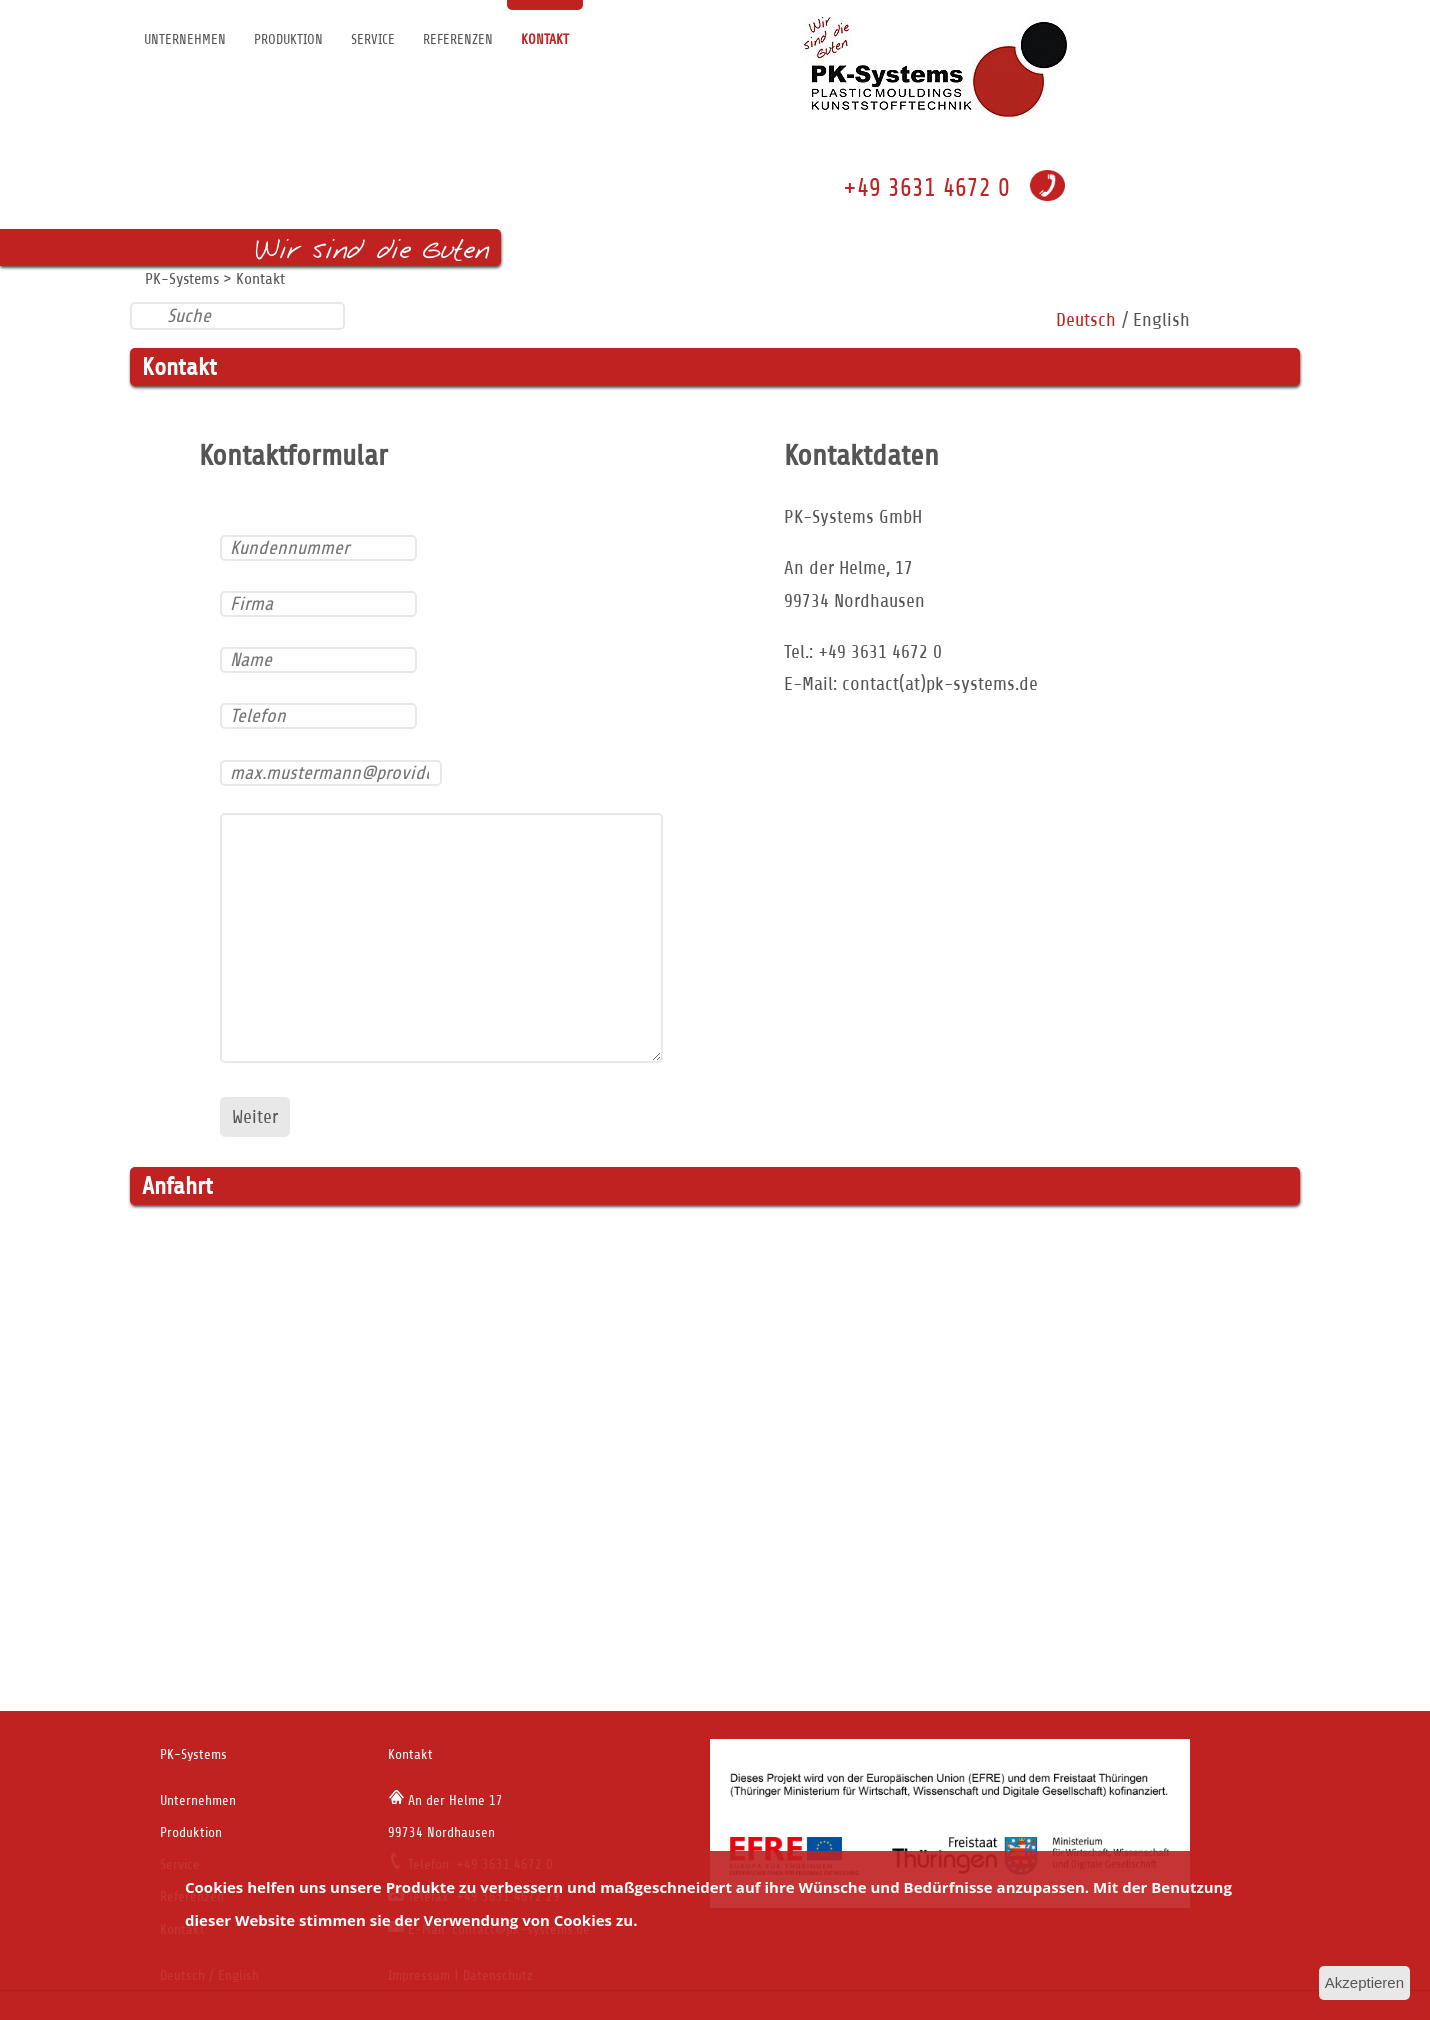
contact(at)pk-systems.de (940, 683)
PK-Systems (182, 279)
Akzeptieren (1364, 1982)
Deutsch (1086, 319)
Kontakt (545, 39)
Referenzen (458, 39)
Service (373, 39)
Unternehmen (185, 39)
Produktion (288, 39)
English (1161, 319)
